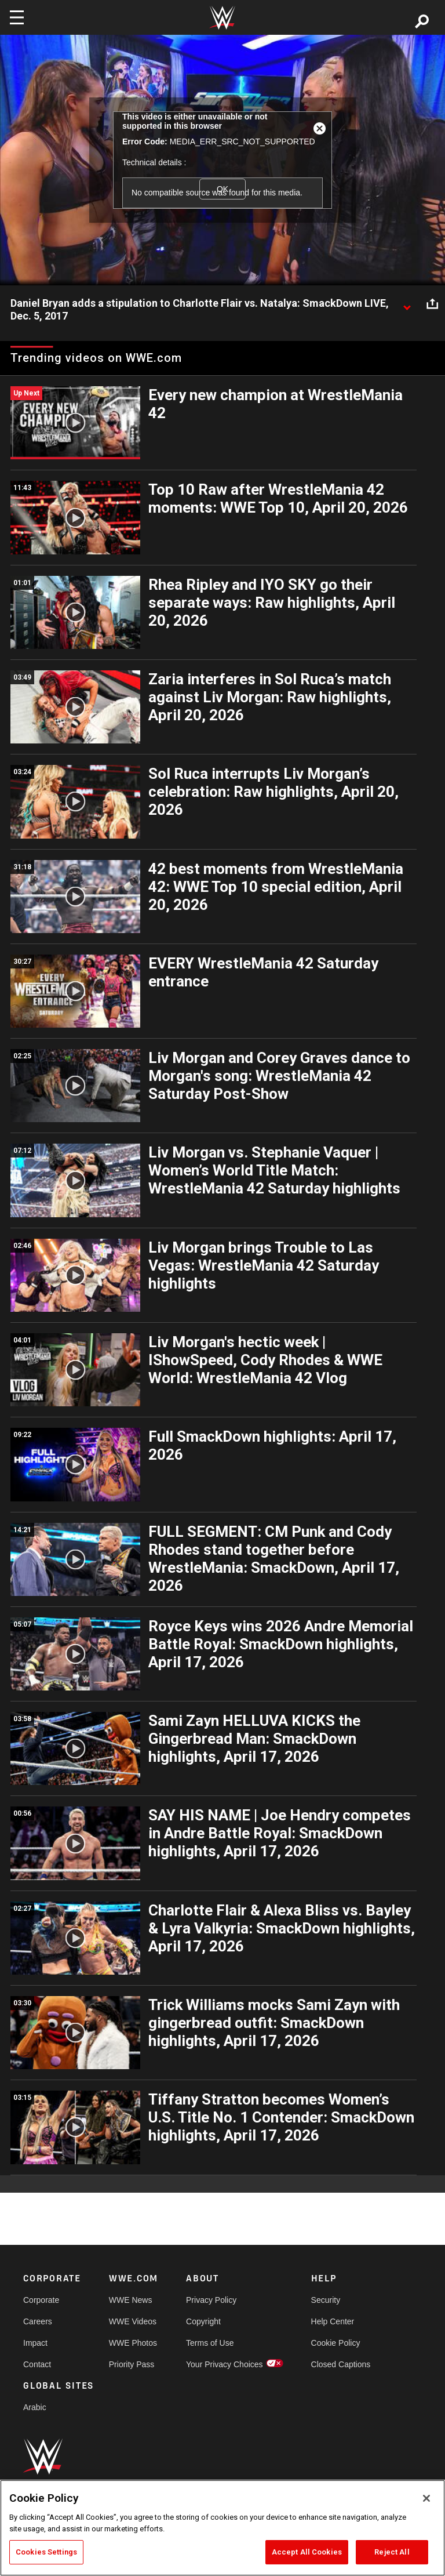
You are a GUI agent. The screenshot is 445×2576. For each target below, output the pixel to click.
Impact (35, 2343)
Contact (37, 2364)
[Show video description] (407, 304)
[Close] (426, 2498)
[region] (222, 2528)
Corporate (41, 2300)
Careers (37, 2321)
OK (222, 189)
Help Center (333, 2321)
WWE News (130, 2300)
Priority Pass (132, 2364)
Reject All (391, 2552)
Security (326, 2300)
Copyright (203, 2321)
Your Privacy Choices (224, 2364)
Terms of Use (210, 2343)
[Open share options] (432, 304)
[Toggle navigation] (16, 17)
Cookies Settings (46, 2552)
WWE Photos (133, 2343)
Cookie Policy (335, 2343)
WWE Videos (132, 2321)
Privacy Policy (211, 2300)
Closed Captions (341, 2364)
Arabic (34, 2407)
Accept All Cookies (307, 2552)
